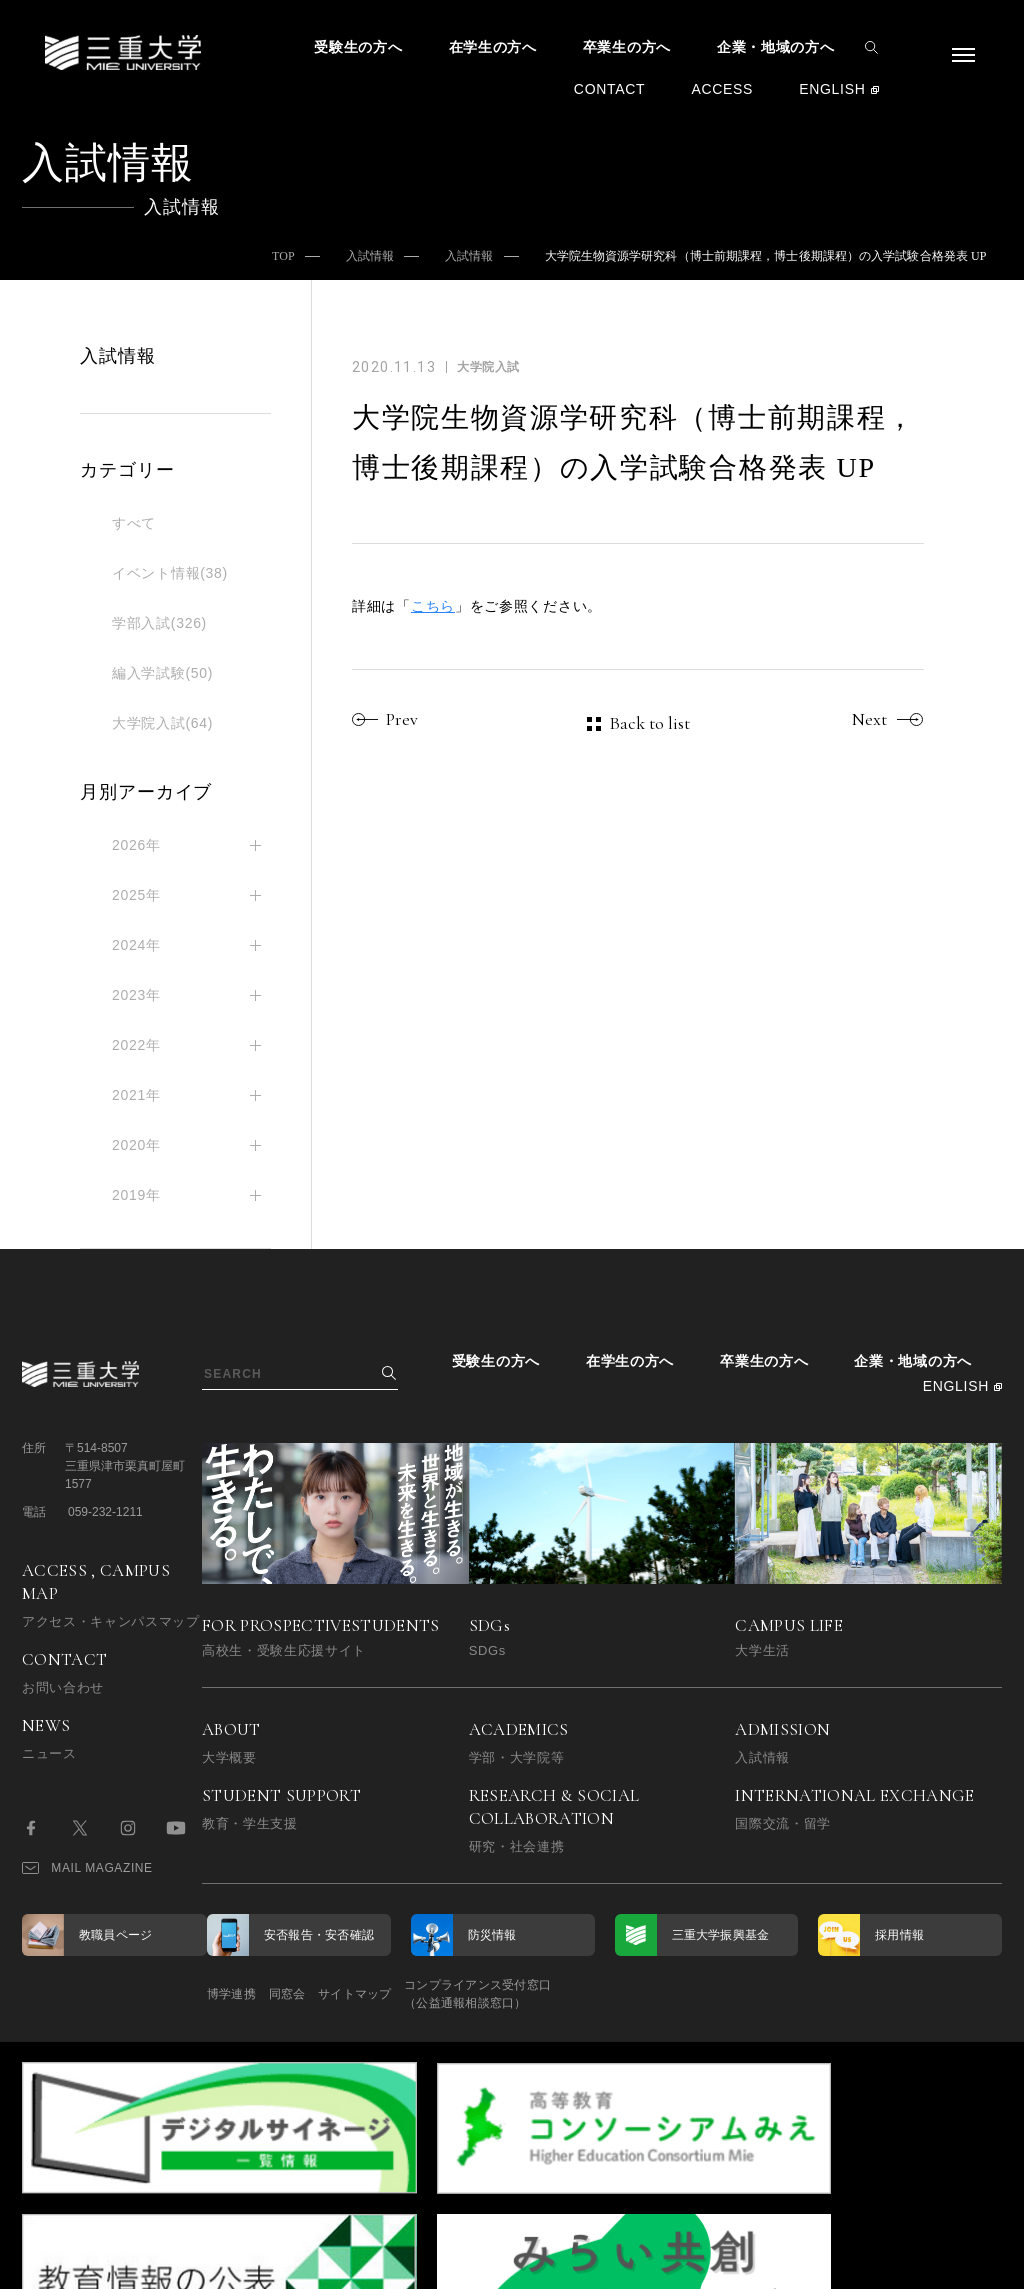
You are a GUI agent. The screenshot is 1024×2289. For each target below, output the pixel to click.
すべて (134, 523)
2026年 (136, 845)
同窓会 (314, 1994)
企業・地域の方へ (776, 47)
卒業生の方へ (627, 47)
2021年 (136, 1095)
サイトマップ (409, 1994)
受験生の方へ (358, 47)
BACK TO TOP (938, 2263)
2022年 (136, 1045)
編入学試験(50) (162, 673)
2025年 (136, 895)
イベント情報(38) (170, 573)
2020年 (136, 1145)
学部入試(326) (159, 623)
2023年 (136, 995)
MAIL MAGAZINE (87, 1868)
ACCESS (722, 89)
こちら (433, 606)
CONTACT (610, 89)
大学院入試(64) (162, 723)
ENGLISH (832, 89)
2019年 (136, 1195)
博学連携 (231, 1994)
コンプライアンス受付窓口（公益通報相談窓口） (559, 1994)
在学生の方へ (493, 47)
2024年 (136, 945)
